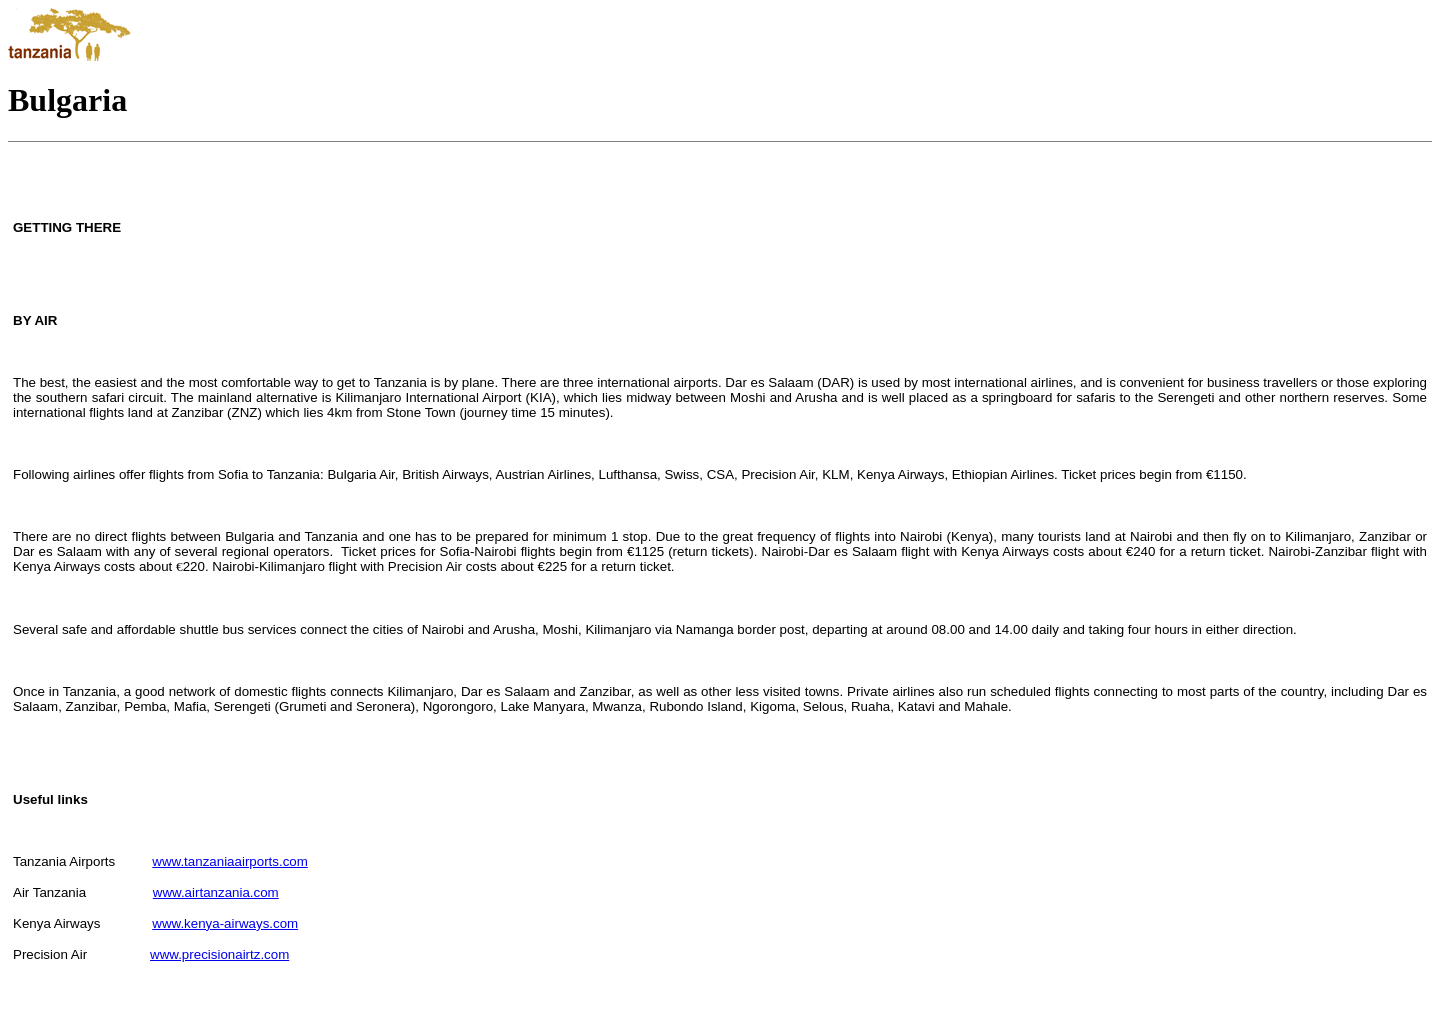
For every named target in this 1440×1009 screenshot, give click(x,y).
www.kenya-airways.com (225, 923)
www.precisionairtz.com (219, 954)
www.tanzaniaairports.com (230, 861)
